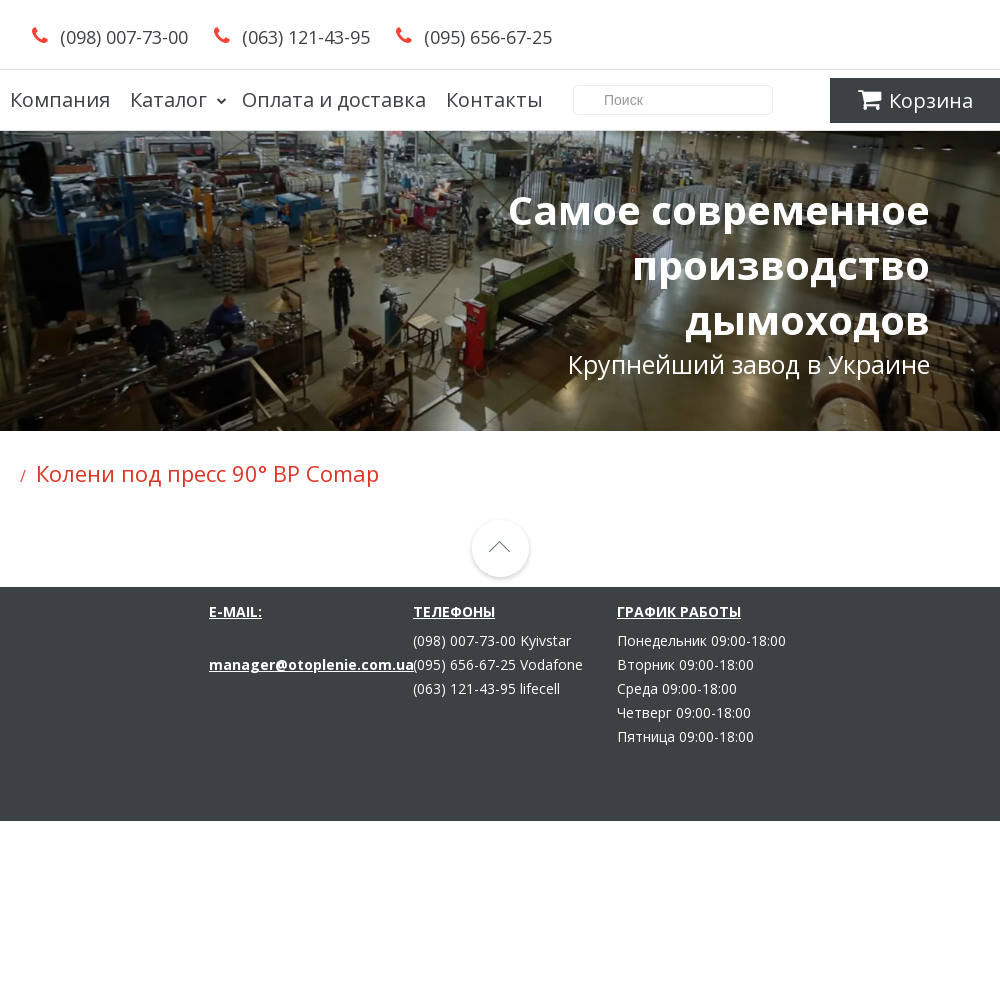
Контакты (494, 99)
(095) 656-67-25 (488, 37)
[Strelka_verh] (500, 548)
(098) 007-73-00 (124, 37)
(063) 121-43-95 (306, 37)
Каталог (168, 99)
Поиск (693, 99)
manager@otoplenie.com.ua (311, 664)
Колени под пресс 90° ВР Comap (207, 473)
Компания (60, 99)
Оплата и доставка (334, 99)
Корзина (915, 100)
